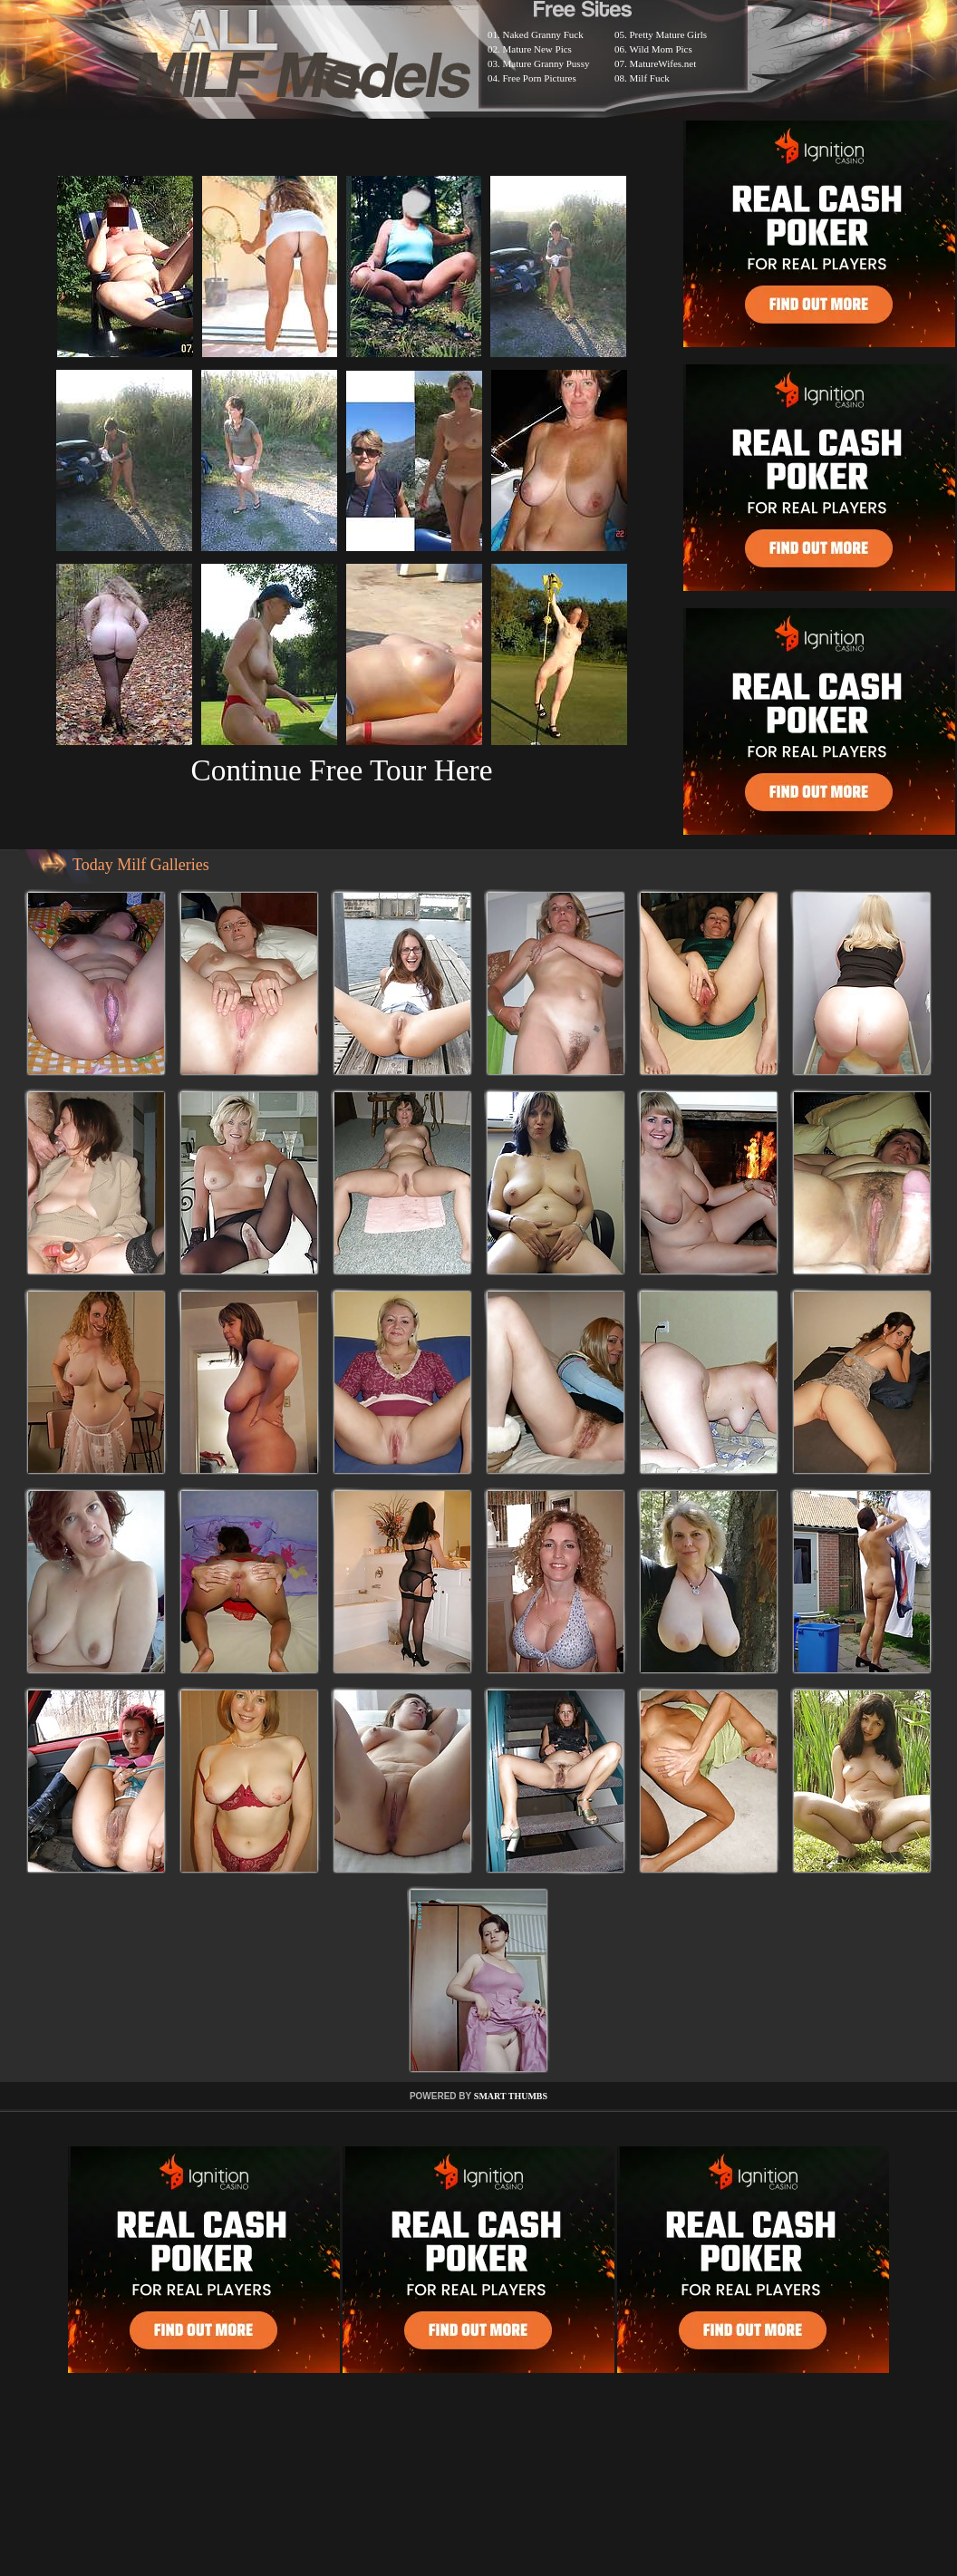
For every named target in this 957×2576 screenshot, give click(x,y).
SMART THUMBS (510, 2096)
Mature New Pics (537, 49)
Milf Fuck (650, 78)
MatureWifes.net (663, 63)
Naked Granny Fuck (543, 34)
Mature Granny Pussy (546, 63)
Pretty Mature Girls (669, 34)
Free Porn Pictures (539, 78)
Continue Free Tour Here (341, 770)
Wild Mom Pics (661, 49)
